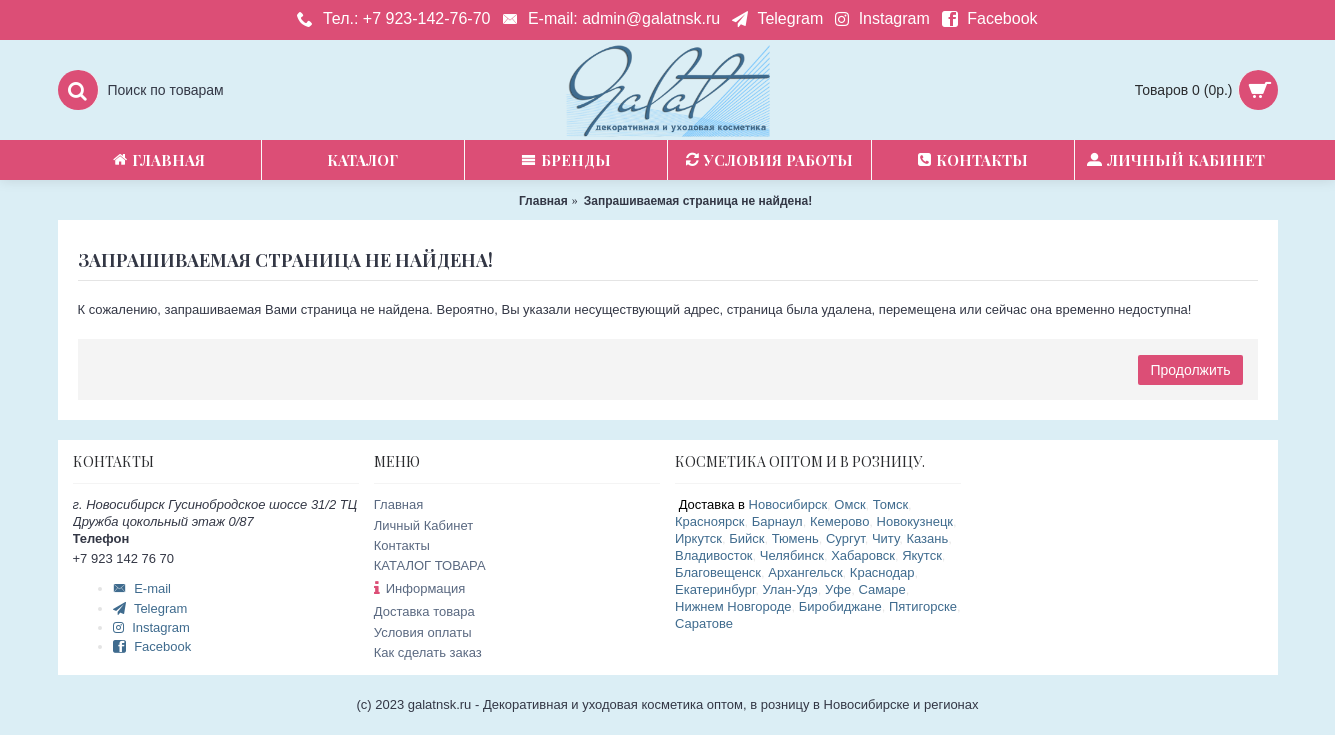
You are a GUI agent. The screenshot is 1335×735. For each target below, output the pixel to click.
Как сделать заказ (428, 652)
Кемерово (839, 521)
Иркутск (698, 538)
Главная (398, 504)
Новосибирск (788, 504)
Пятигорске (923, 606)
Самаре (881, 589)
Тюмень (795, 538)
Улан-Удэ (789, 589)
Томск (890, 504)
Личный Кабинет (423, 525)
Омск (849, 504)
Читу (885, 538)
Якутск (922, 555)
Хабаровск (863, 555)
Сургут (845, 538)
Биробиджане (840, 606)
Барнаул (777, 521)
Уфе (838, 589)
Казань (927, 538)
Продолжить (1190, 370)
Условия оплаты (423, 632)
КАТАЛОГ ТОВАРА (430, 565)
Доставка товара (424, 611)
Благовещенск (718, 572)
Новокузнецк (915, 521)
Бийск (746, 538)
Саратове (704, 623)
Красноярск (709, 521)
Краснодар (882, 572)
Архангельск (805, 572)
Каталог (362, 160)
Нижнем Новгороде (733, 606)
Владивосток (714, 555)
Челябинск (792, 555)
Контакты (402, 545)
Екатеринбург (715, 589)
